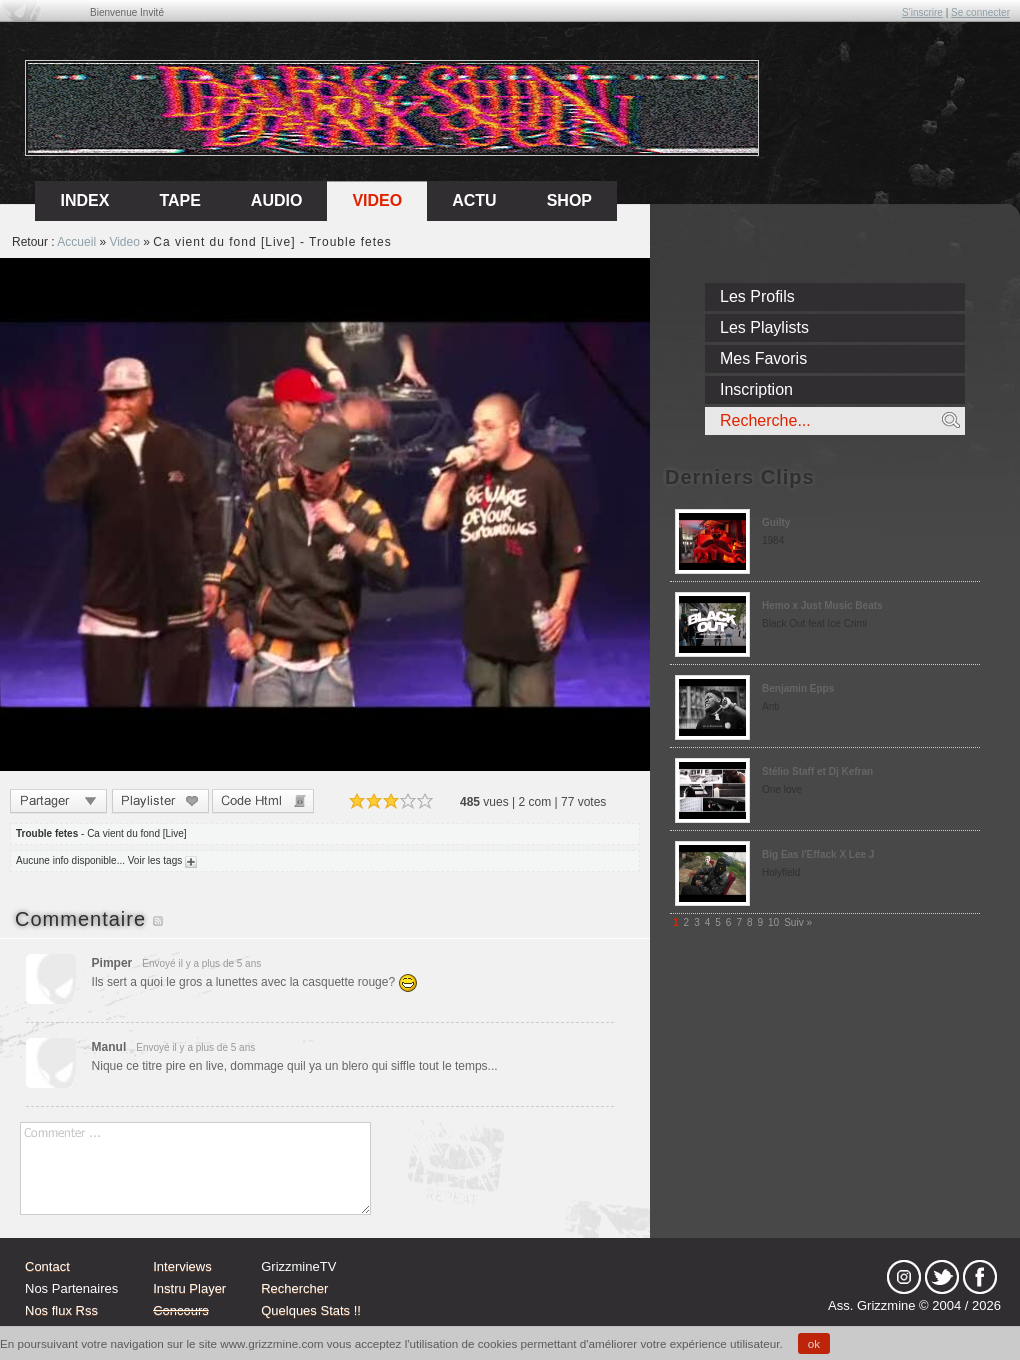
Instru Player (189, 1288)
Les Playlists (764, 327)
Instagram (904, 1277)
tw (942, 1277)
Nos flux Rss (61, 1310)
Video (377, 200)
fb (980, 1277)
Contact (47, 1266)
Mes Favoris (763, 358)
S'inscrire (922, 12)
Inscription (756, 389)
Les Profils (757, 296)
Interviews (182, 1266)
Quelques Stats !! (311, 1310)
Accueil (76, 242)
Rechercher (294, 1288)
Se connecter (980, 12)
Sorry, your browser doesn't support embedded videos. (325, 514)
